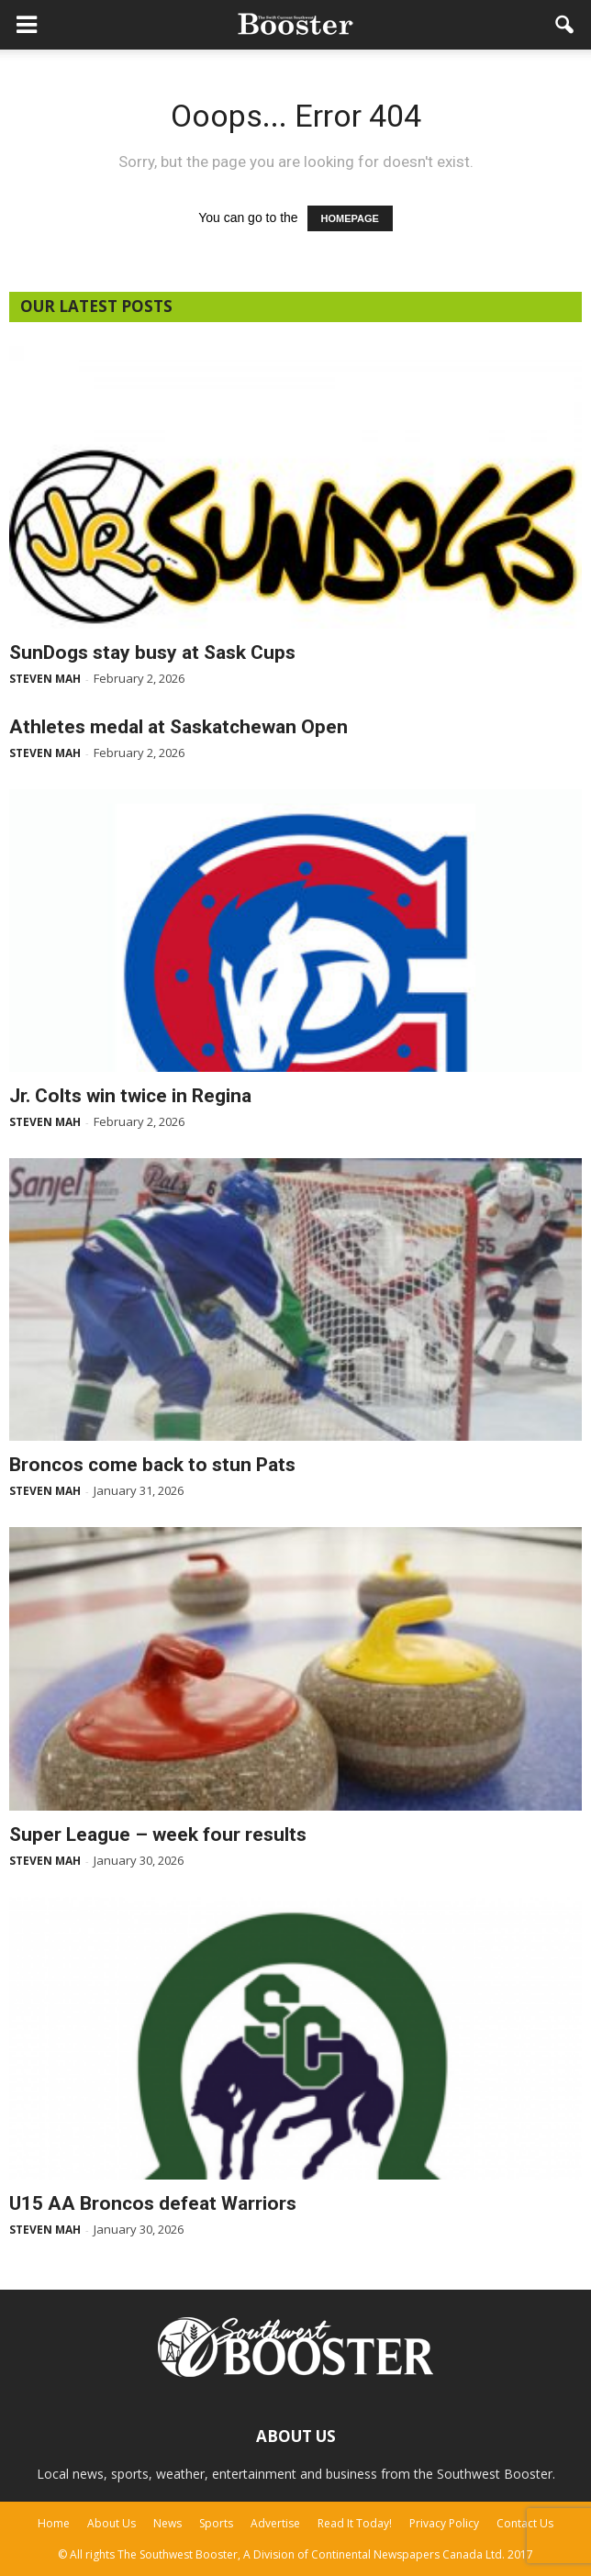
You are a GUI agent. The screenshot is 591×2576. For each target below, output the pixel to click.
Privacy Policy (444, 2523)
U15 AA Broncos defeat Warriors (152, 2203)
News (167, 2523)
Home (54, 2523)
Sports (216, 2523)
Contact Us (524, 2523)
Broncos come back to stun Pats (152, 1465)
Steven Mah (45, 678)
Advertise (275, 2523)
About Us (111, 2523)
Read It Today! (355, 2523)
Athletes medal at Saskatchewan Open (178, 727)
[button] (565, 25)
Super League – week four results (158, 1834)
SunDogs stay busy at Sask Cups (152, 652)
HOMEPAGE (350, 218)
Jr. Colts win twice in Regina (130, 1096)
